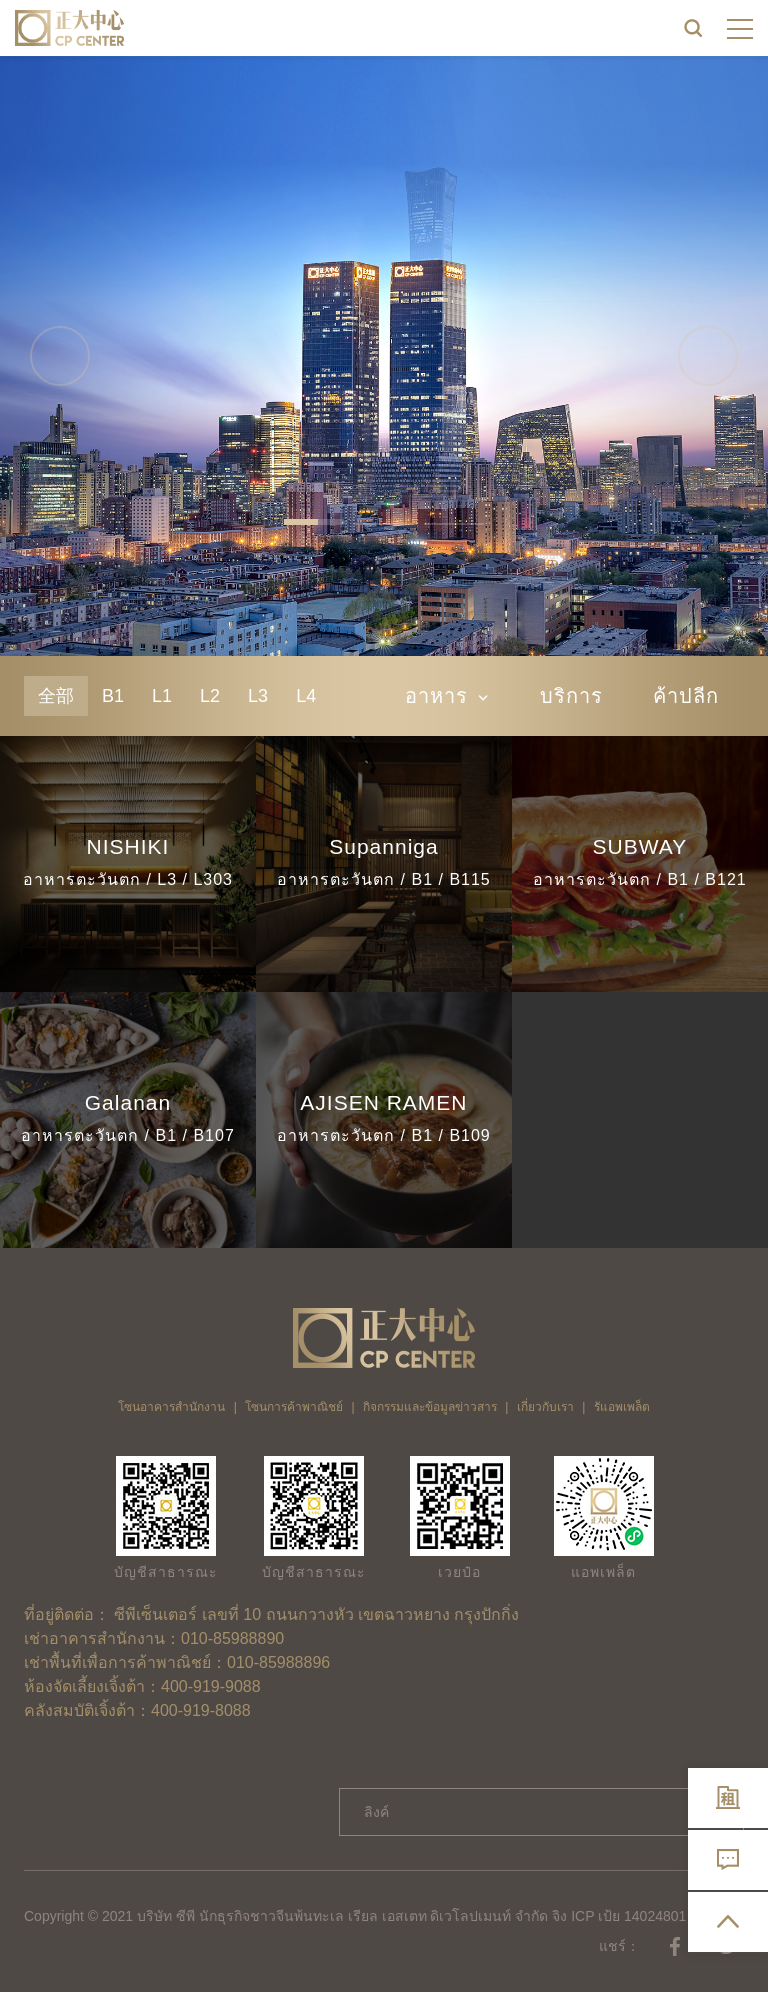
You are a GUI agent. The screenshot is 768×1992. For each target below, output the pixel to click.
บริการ (571, 696)
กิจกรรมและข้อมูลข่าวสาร (430, 1407)
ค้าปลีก (686, 696)
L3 (258, 696)
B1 (113, 696)
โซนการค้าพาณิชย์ (294, 1407)
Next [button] (708, 356)
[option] (384, 356)
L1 (162, 696)
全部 (56, 696)
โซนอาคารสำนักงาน (171, 1407)
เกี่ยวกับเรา (545, 1407)
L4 (306, 696)
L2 (210, 696)
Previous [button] (60, 356)
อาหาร (447, 696)
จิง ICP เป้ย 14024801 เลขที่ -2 (645, 1916)
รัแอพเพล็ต (622, 1407)
